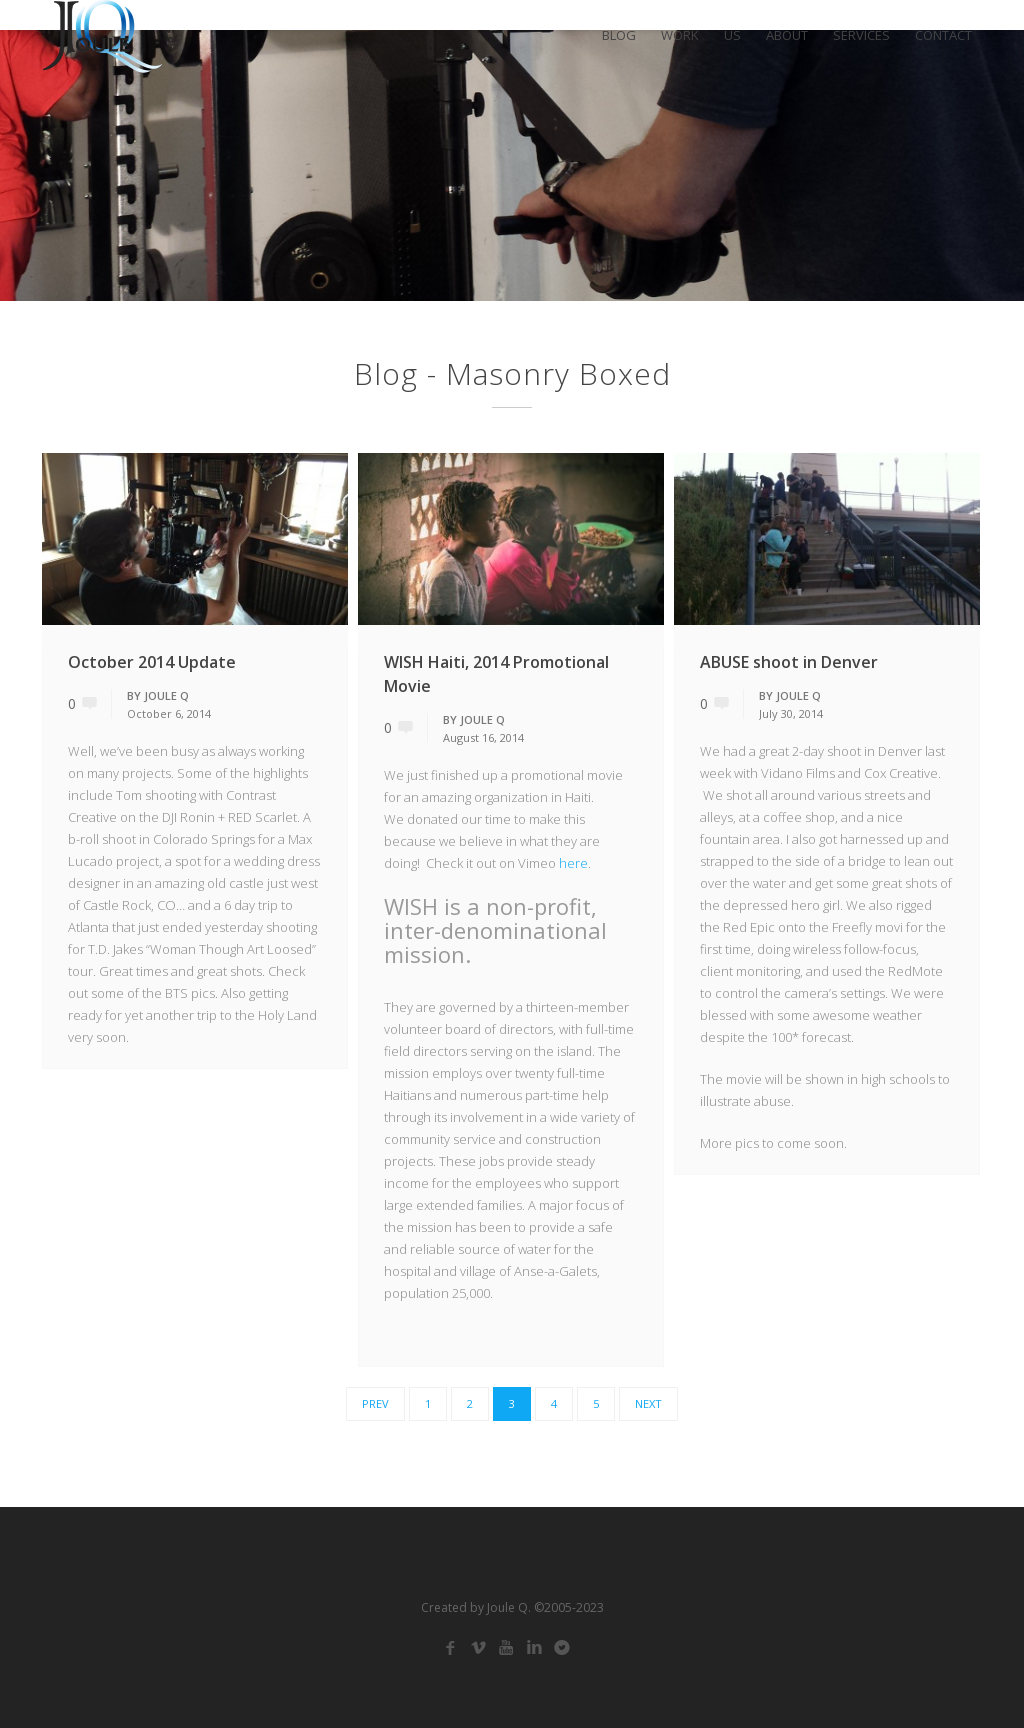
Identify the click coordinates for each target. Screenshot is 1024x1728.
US (732, 35)
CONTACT (943, 35)
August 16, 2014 (483, 737)
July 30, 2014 (791, 713)
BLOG (619, 35)
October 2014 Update (152, 662)
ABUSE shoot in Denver (789, 662)
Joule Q (166, 695)
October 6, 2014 (169, 713)
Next (648, 1403)
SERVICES (861, 35)
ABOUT (787, 35)
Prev (375, 1403)
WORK (680, 35)
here (573, 863)
